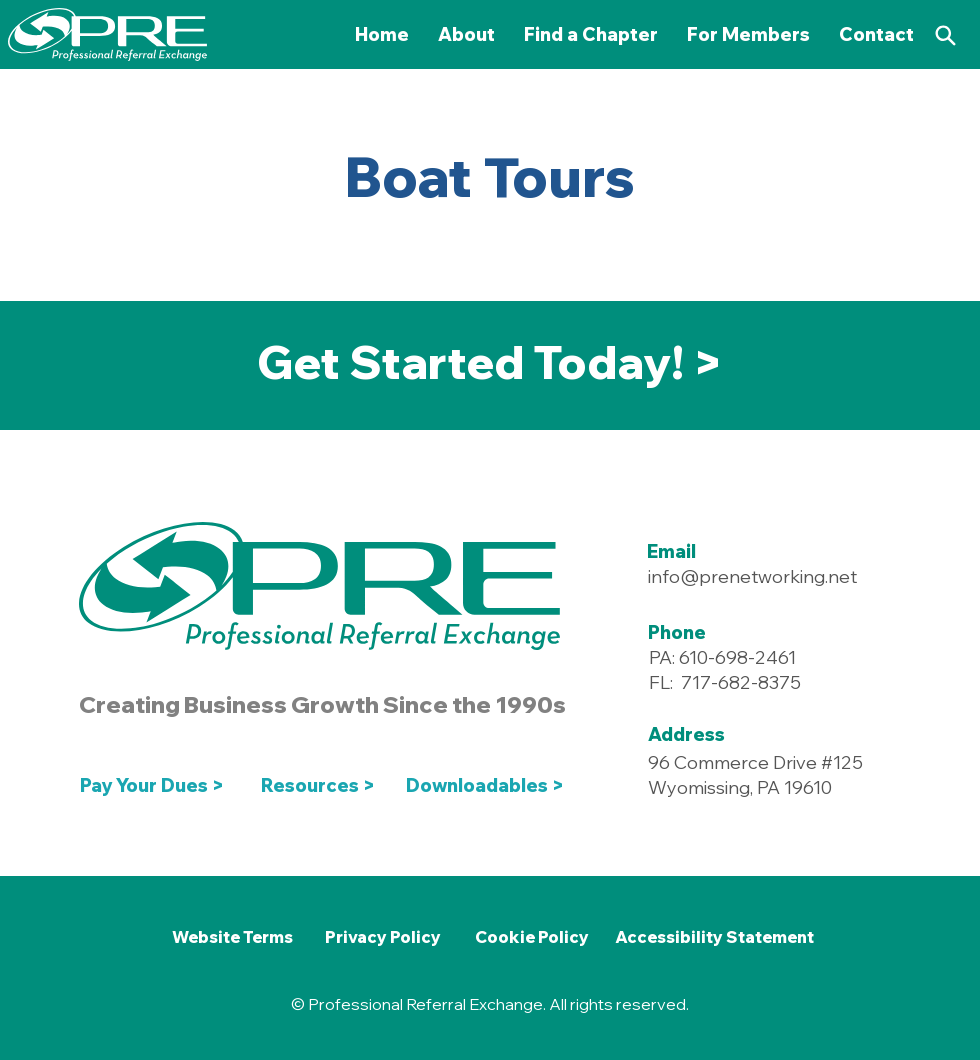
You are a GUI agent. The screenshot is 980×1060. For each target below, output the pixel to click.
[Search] (945, 35)
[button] (749, 34)
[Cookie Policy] (531, 937)
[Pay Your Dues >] (157, 786)
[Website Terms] (232, 937)
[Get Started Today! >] (489, 363)
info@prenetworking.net (752, 576)
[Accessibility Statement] (714, 937)
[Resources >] (318, 786)
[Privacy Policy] (383, 937)
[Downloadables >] (489, 786)
